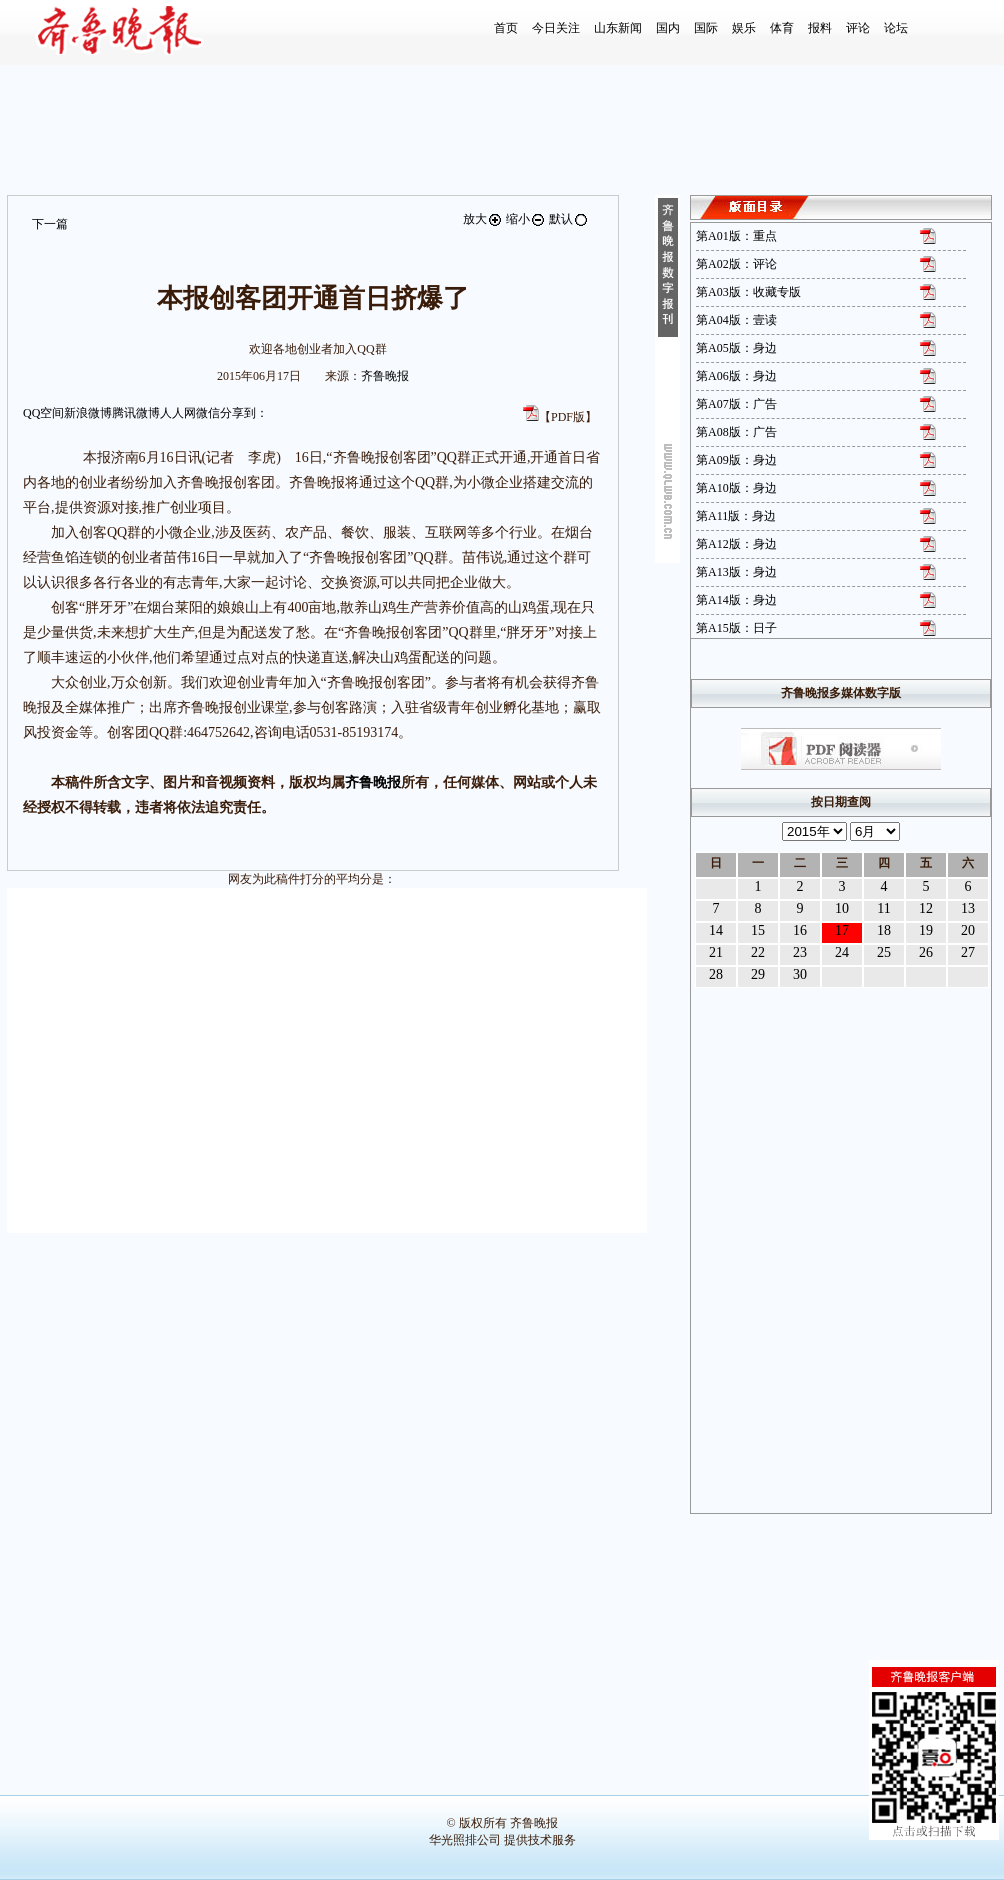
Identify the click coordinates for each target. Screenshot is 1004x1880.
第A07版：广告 (736, 404)
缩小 (526, 219)
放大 (483, 219)
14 (716, 930)
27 (968, 952)
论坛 (896, 28)
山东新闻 (618, 28)
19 (926, 930)
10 (842, 908)
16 (800, 930)
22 (758, 952)
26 (926, 952)
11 (883, 908)
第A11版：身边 (736, 516)
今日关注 (556, 28)
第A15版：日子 (736, 628)
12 (926, 908)
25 (884, 952)
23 (800, 952)
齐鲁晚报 (385, 376)
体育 (782, 28)
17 (842, 930)
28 (716, 974)
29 (758, 974)
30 (800, 974)
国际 (706, 28)
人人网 (178, 413)
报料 (820, 28)
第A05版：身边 (736, 348)
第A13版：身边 (736, 572)
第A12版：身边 (736, 544)
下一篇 (50, 224)
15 (758, 930)
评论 (858, 28)
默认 (569, 219)
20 (968, 930)
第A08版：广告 (736, 432)
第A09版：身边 (736, 460)
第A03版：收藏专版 (748, 292)
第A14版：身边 (736, 600)
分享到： (244, 413)
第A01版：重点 (736, 236)
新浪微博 (88, 413)
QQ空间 (43, 413)
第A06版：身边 (736, 376)
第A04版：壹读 (736, 320)
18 (884, 930)
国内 (668, 28)
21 (716, 952)
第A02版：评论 (736, 264)
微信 (208, 413)
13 (968, 908)
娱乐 (744, 28)
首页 (506, 28)
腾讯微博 (136, 413)
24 (842, 952)
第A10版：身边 (736, 488)
